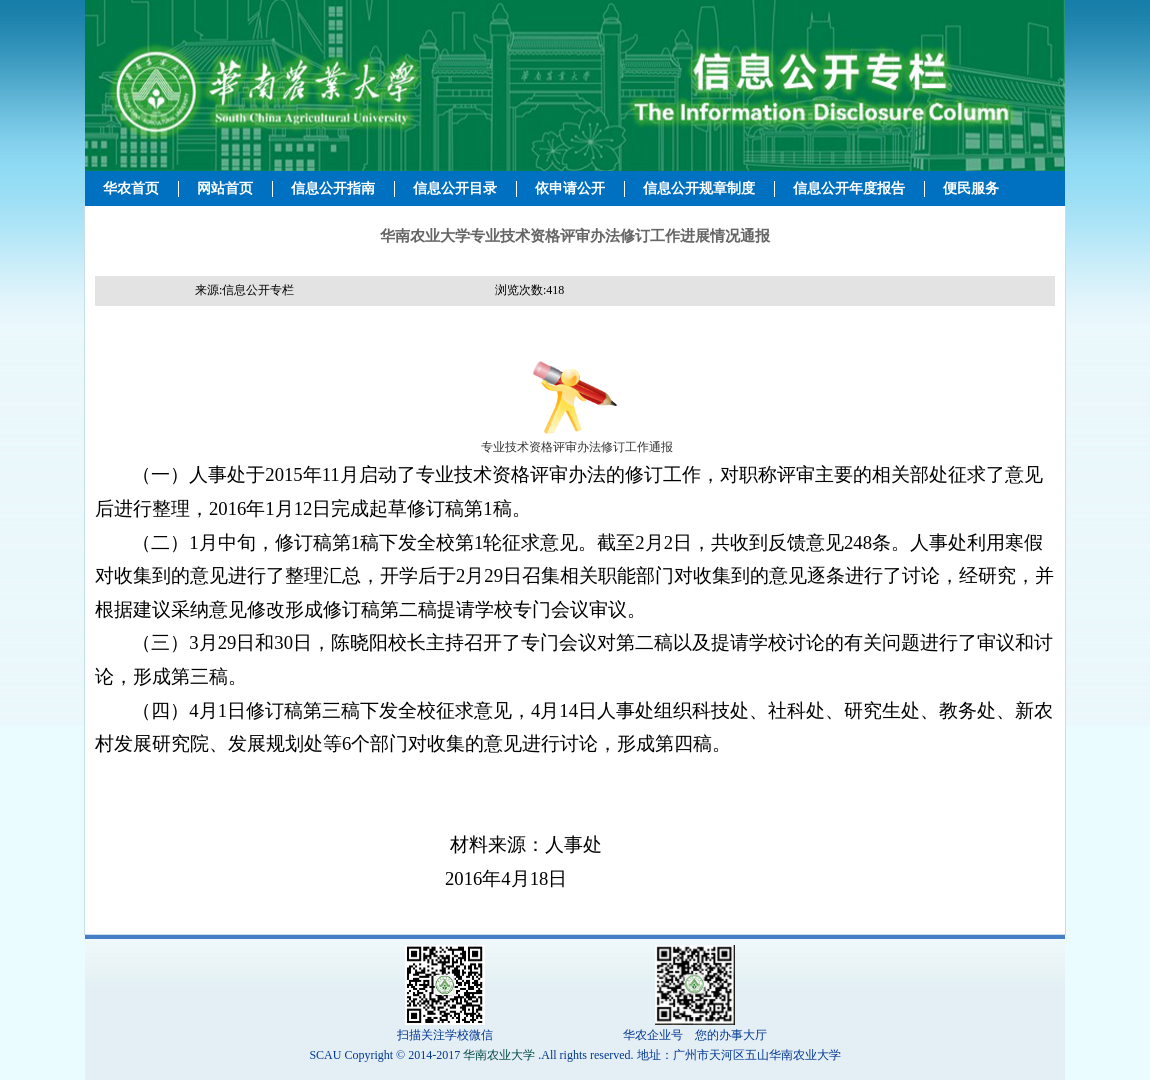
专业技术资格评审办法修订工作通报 (575, 447)
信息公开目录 (455, 188)
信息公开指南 (333, 188)
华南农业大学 (499, 1055)
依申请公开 (570, 188)
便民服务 (971, 188)
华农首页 (131, 188)
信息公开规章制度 (699, 188)
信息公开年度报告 (849, 188)
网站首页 (225, 188)
